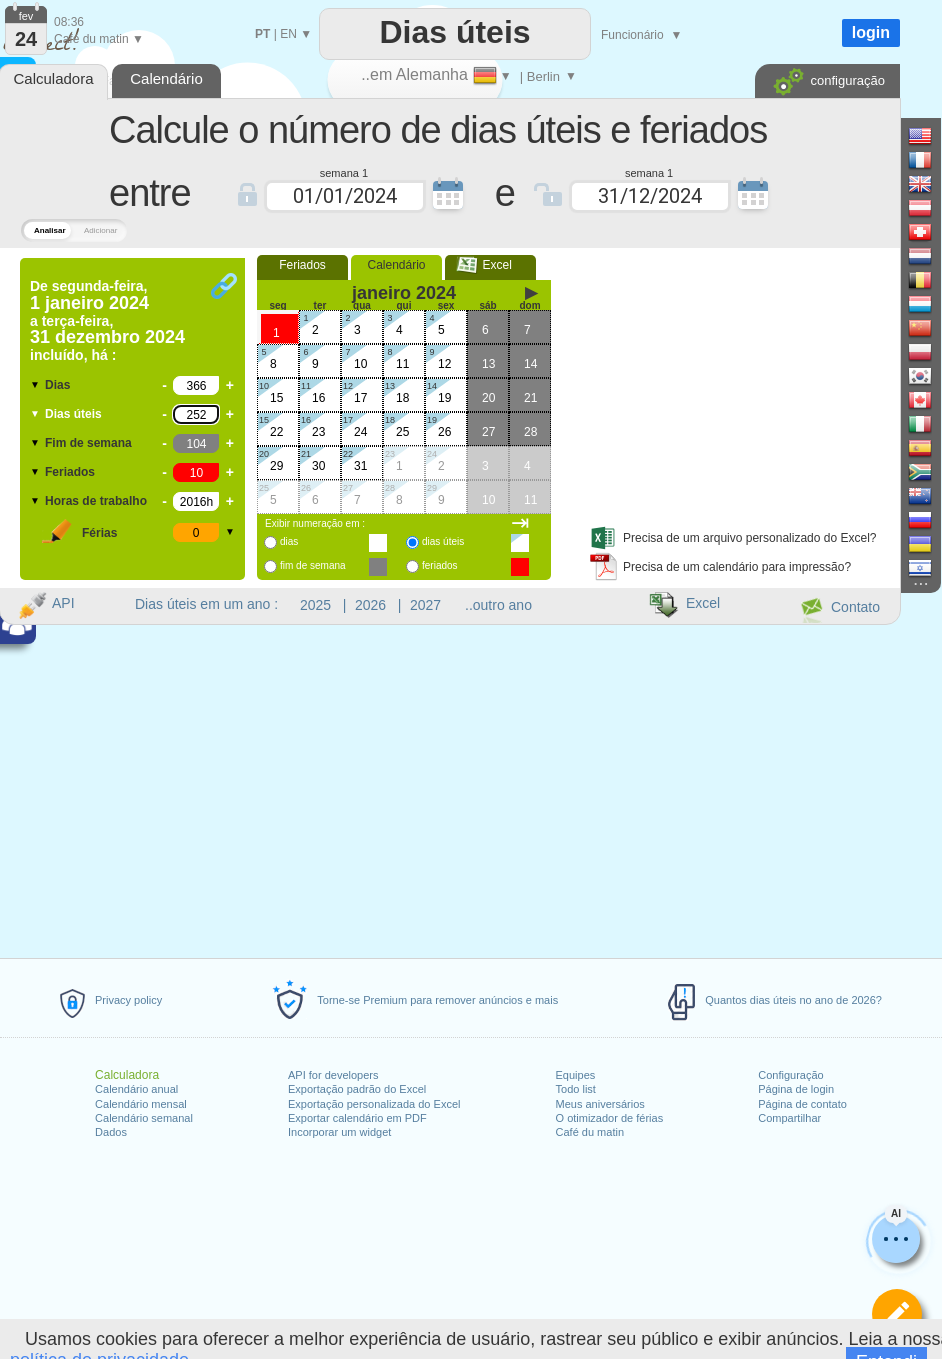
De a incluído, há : (107, 320)
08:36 (69, 22)
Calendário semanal (144, 1118)
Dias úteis (73, 414)
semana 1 (344, 172)
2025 (315, 605)
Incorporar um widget (339, 1132)
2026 (370, 605)
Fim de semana (88, 443)
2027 (425, 605)
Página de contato (802, 1104)
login (871, 32)
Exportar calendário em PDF (357, 1118)
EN (288, 34)
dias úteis (443, 541)
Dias (57, 385)
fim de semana (313, 565)
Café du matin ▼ (99, 39)
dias (289, 541)
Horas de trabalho (96, 501)
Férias (99, 533)
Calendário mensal (141, 1104)
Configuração (790, 1075)
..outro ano (498, 605)
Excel (490, 265)
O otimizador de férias (610, 1118)
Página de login (796, 1089)
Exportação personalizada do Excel (374, 1104)
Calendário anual (136, 1089)
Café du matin (590, 1132)
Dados (111, 1132)
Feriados (70, 472)
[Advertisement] (730, 383)
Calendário (396, 265)
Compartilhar (789, 1118)
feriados (440, 565)
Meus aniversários (600, 1104)
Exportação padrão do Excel (357, 1089)
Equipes (576, 1075)
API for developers (333, 1075)
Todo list (576, 1089)
